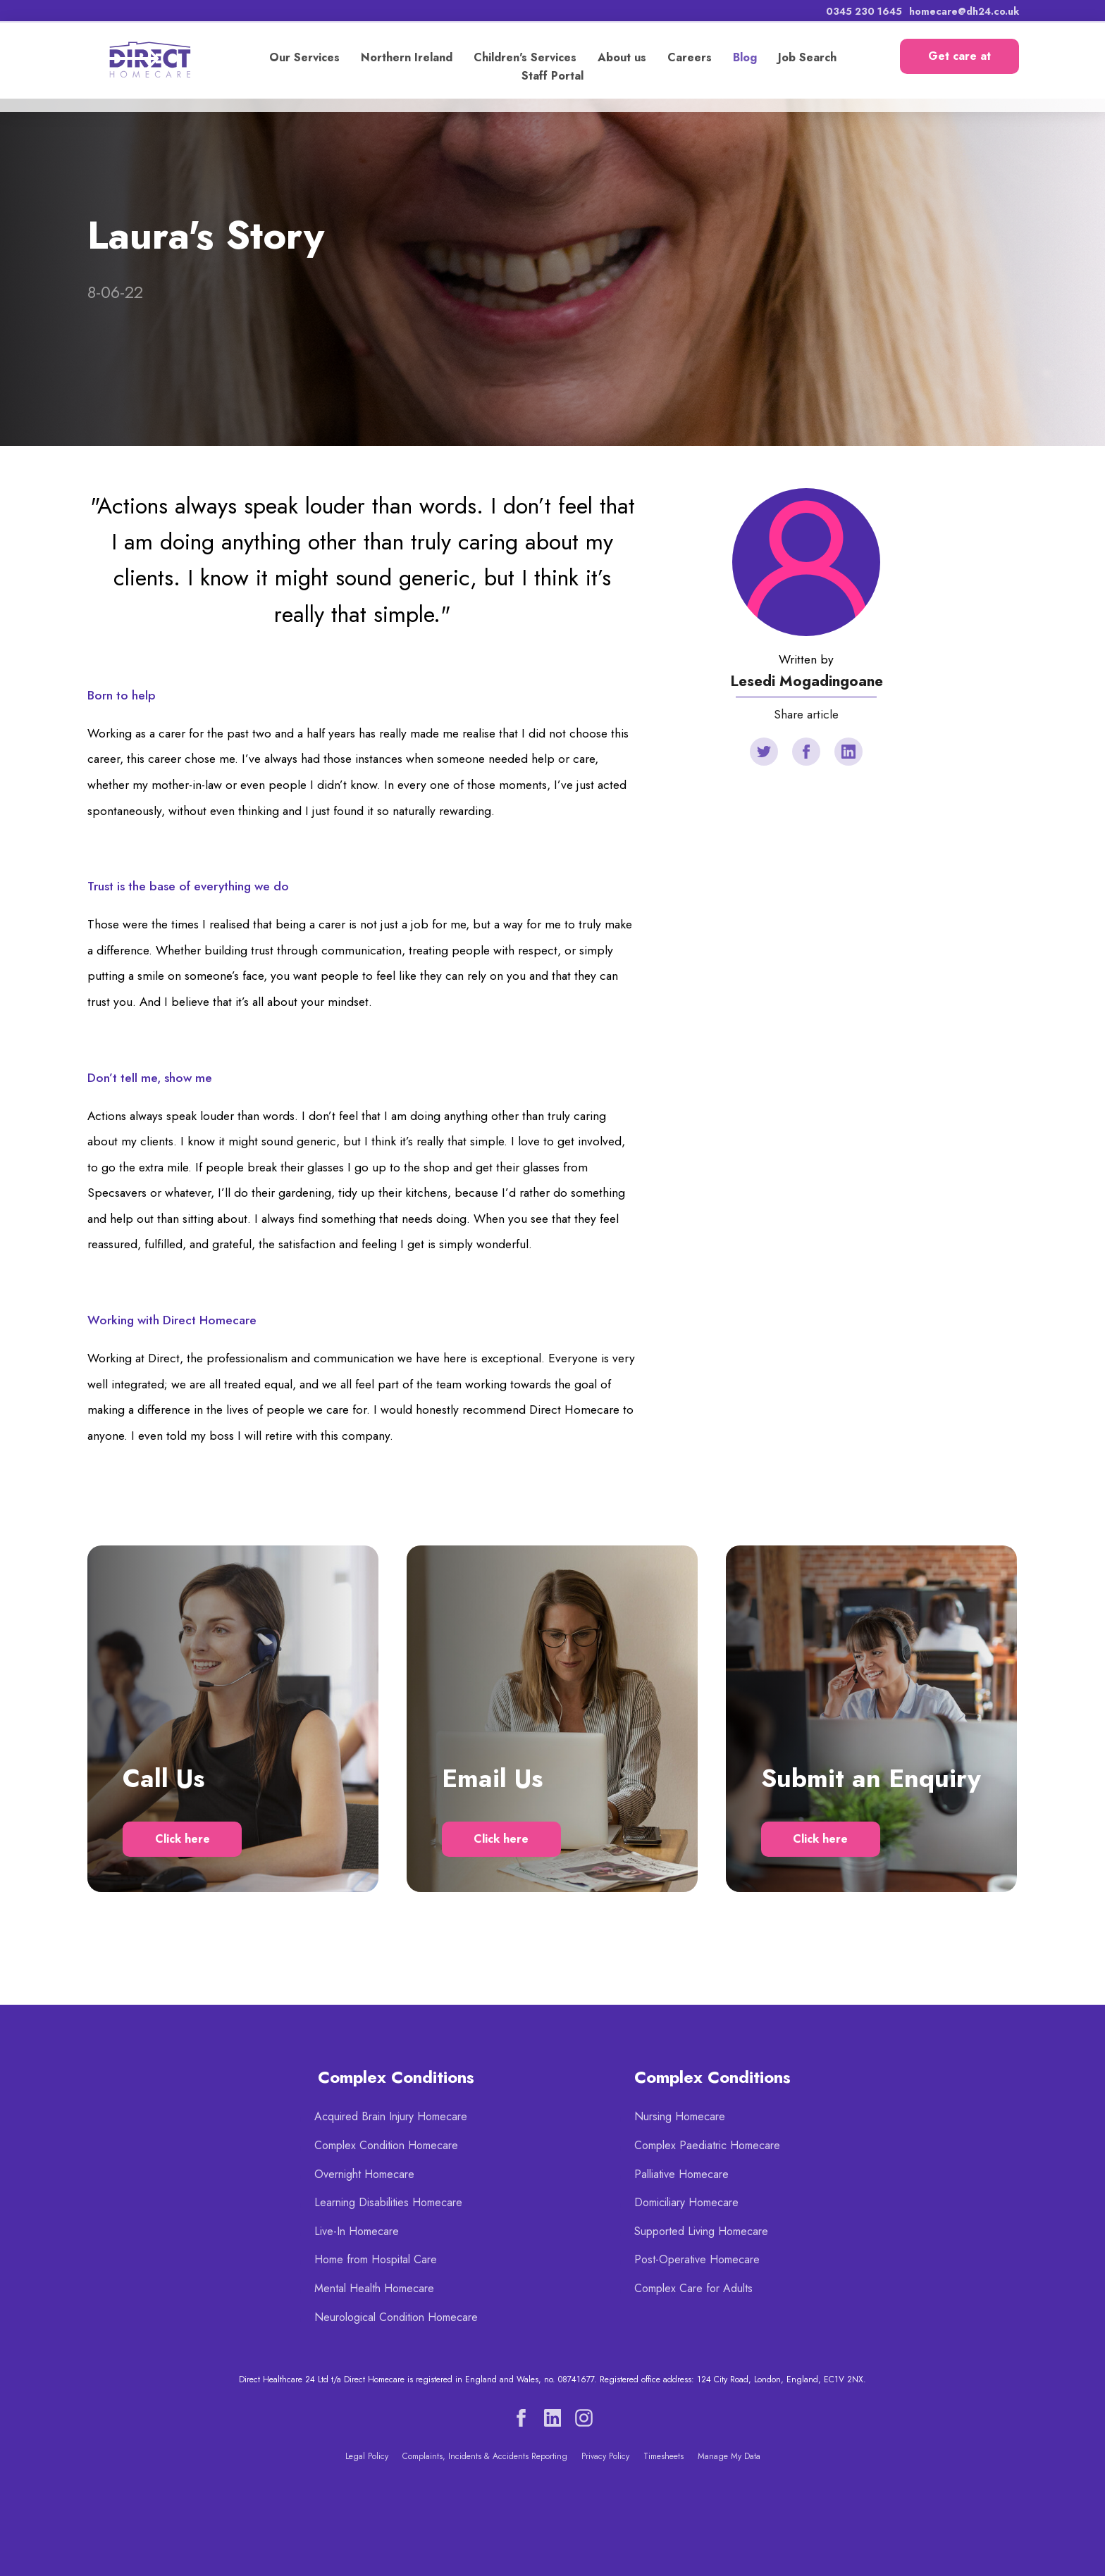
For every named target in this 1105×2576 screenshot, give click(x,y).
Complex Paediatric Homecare (707, 2145)
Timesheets (663, 2456)
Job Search (806, 57)
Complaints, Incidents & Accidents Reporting (484, 2456)
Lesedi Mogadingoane (806, 681)
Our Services (303, 57)
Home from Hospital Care (375, 2259)
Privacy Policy (605, 2456)
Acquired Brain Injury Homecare (390, 2116)
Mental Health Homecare (374, 2288)
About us (621, 57)
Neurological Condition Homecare (396, 2317)
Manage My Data (729, 2456)
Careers (689, 57)
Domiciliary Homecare (686, 2202)
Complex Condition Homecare (386, 2145)
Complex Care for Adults (693, 2288)
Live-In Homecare (356, 2231)
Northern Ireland (406, 57)
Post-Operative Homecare (697, 2259)
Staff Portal (552, 76)
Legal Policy (366, 2456)
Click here (182, 1839)
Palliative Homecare (681, 2174)
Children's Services (524, 57)
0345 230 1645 (863, 11)
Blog (744, 57)
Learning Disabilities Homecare (388, 2202)
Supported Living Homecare (701, 2231)
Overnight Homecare (364, 2174)
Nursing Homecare (679, 2116)
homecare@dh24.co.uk (963, 11)
